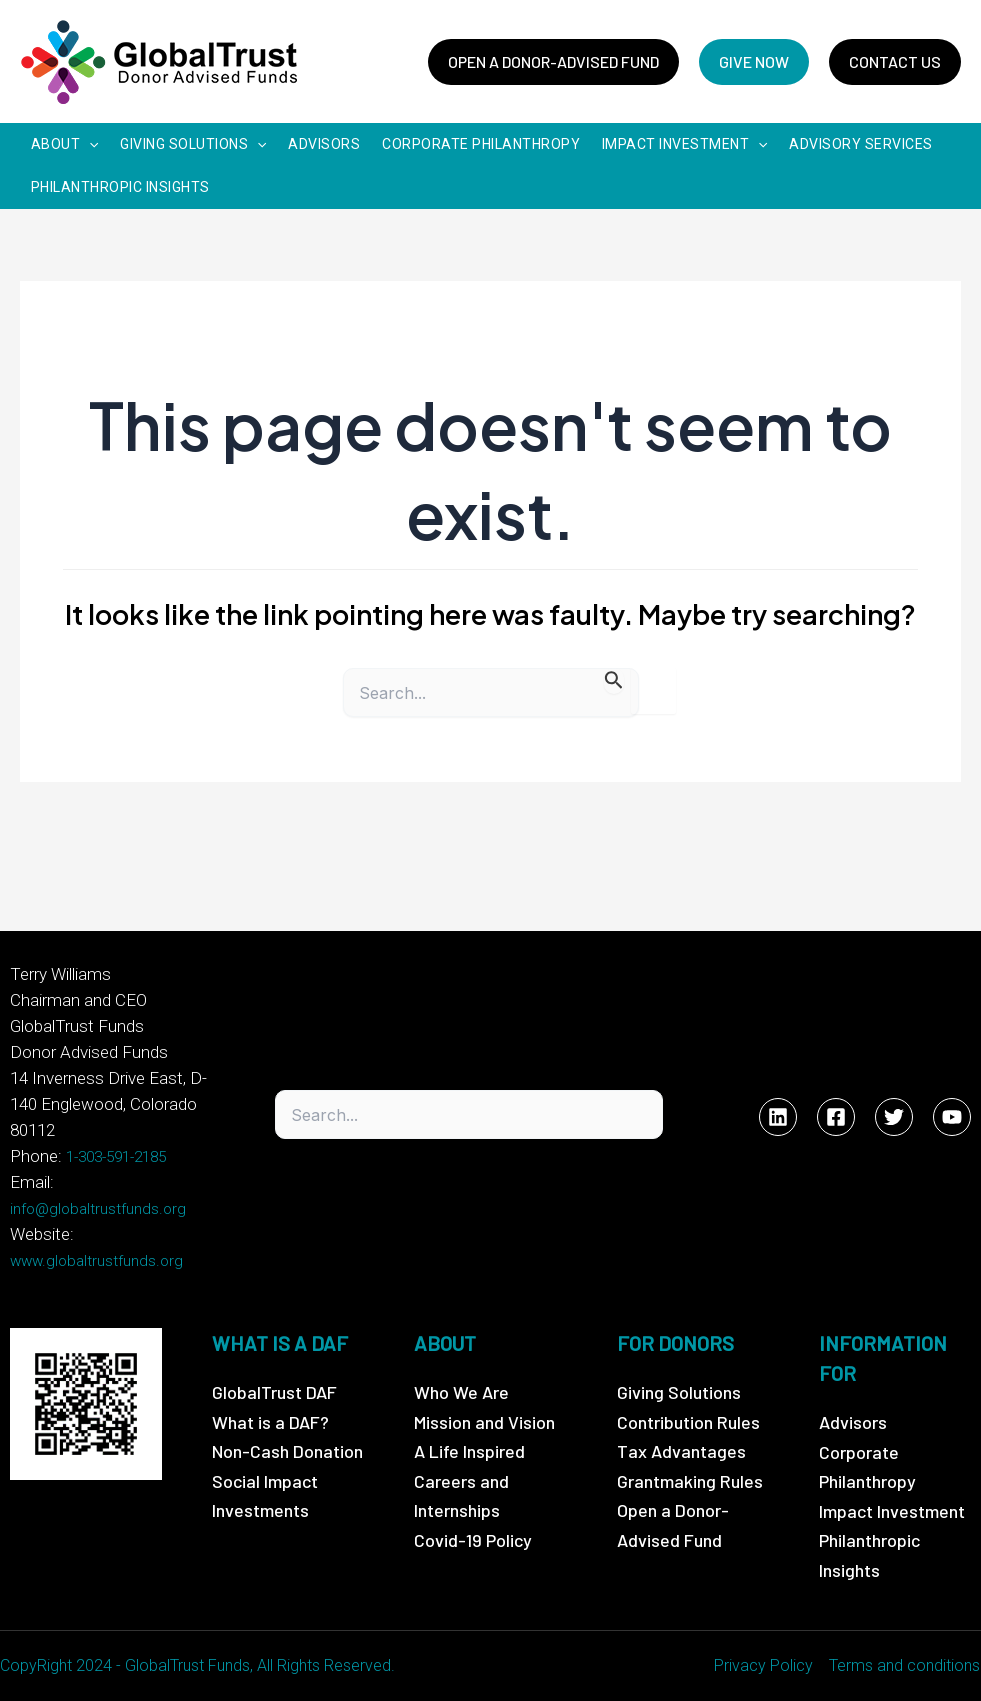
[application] (89, 145)
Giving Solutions (679, 1391)
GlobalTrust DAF (274, 1391)
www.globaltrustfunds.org (96, 1260)
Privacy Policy (764, 1665)
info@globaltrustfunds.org (98, 1208)
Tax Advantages (681, 1450)
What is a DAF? (270, 1421)
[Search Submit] (614, 683)
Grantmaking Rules (690, 1480)
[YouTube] (952, 1116)
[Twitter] (894, 1116)
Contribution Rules (688, 1421)
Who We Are (461, 1391)
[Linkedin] (778, 1116)
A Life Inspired (469, 1450)
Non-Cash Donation (287, 1450)
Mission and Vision (484, 1421)
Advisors (853, 1421)
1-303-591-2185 (116, 1156)
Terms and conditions (905, 1665)
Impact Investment (892, 1510)
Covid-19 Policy (473, 1539)
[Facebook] (836, 1116)
